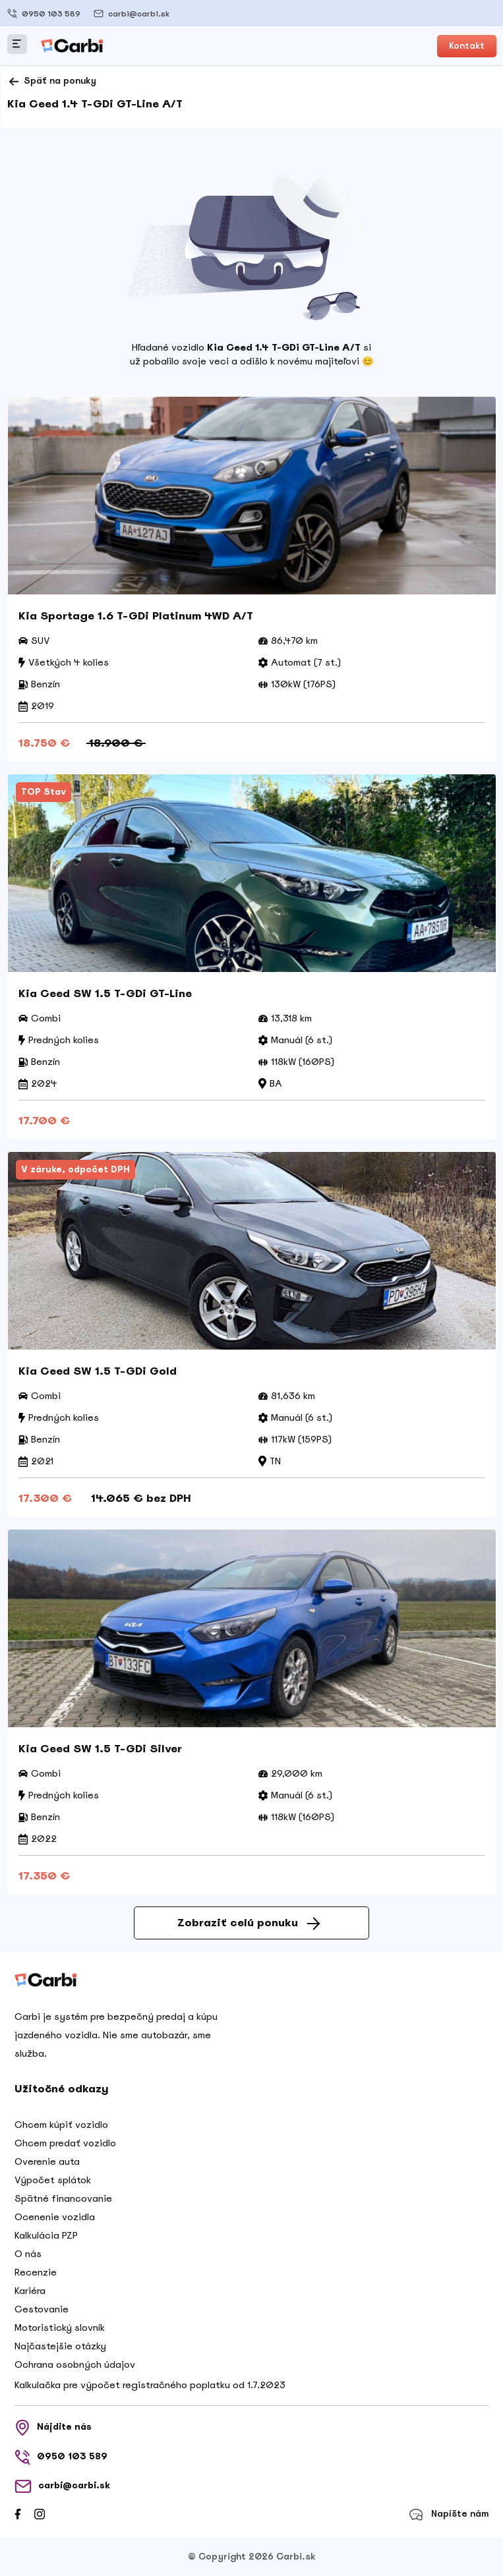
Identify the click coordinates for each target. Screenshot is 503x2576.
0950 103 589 (43, 13)
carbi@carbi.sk (131, 13)
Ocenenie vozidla (55, 2217)
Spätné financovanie (63, 2198)
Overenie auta (47, 2161)
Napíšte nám (448, 2514)
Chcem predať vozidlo (65, 2143)
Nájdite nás (53, 2427)
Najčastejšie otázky (60, 2346)
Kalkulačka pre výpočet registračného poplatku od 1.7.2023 (150, 2385)
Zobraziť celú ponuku (248, 1923)
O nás (28, 2254)
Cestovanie (42, 2309)
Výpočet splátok (53, 2180)
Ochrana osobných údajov (75, 2364)
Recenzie (36, 2272)
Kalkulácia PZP (46, 2235)
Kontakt (467, 45)
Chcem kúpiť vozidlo (61, 2125)
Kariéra (30, 2291)
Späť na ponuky (51, 81)
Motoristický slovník (60, 2327)
